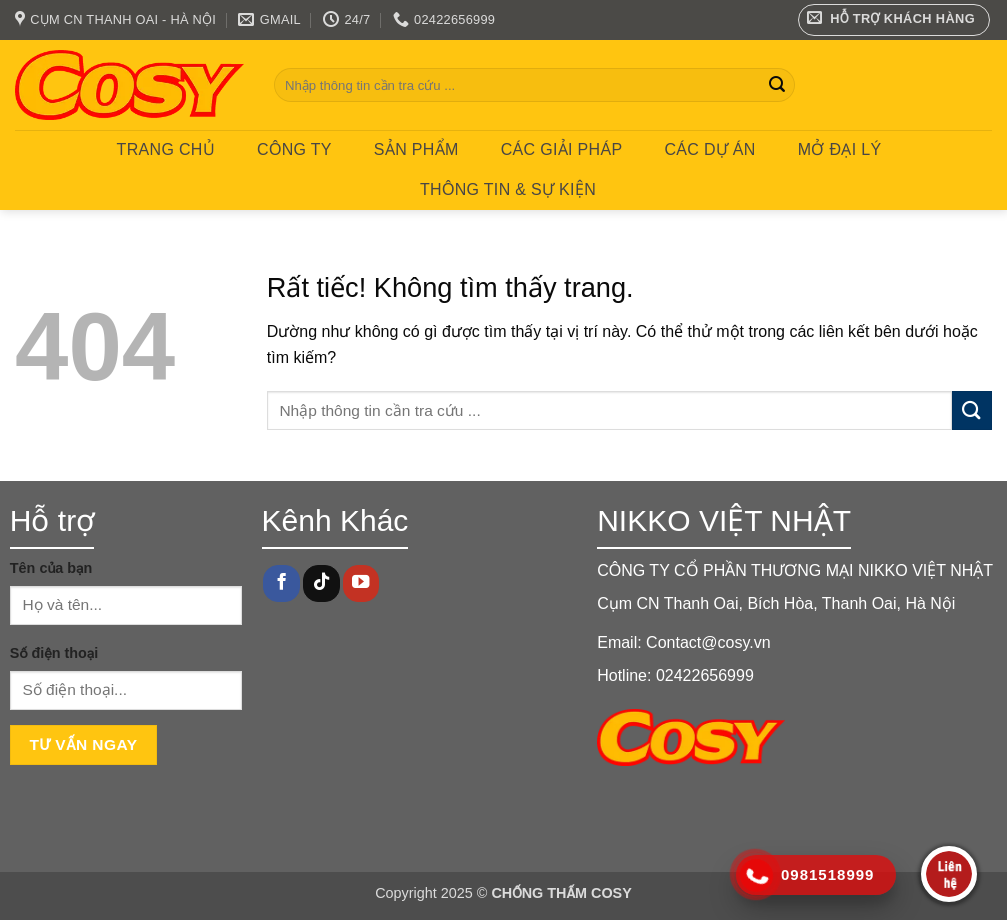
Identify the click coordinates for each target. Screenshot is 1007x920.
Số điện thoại (54, 653)
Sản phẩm (416, 149)
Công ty (294, 149)
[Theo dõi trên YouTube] (361, 583)
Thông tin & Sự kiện (508, 189)
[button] (894, 20)
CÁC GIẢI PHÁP (562, 149)
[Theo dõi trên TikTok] (321, 583)
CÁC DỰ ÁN (709, 149)
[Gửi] (777, 85)
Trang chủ (166, 149)
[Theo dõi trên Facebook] (281, 583)
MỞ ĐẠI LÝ (840, 149)
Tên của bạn (51, 568)
